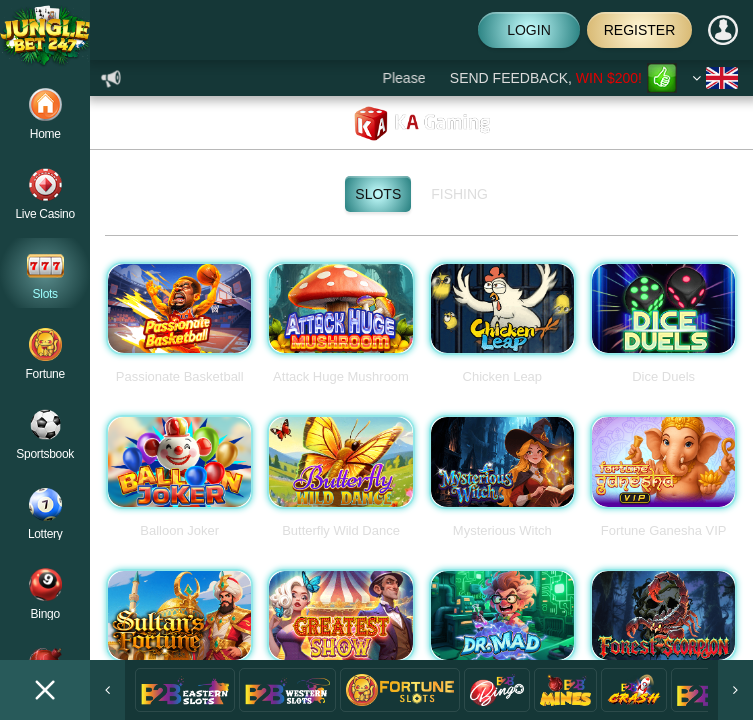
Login (528, 30)
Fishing (464, 194)
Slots (383, 194)
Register (640, 30)
